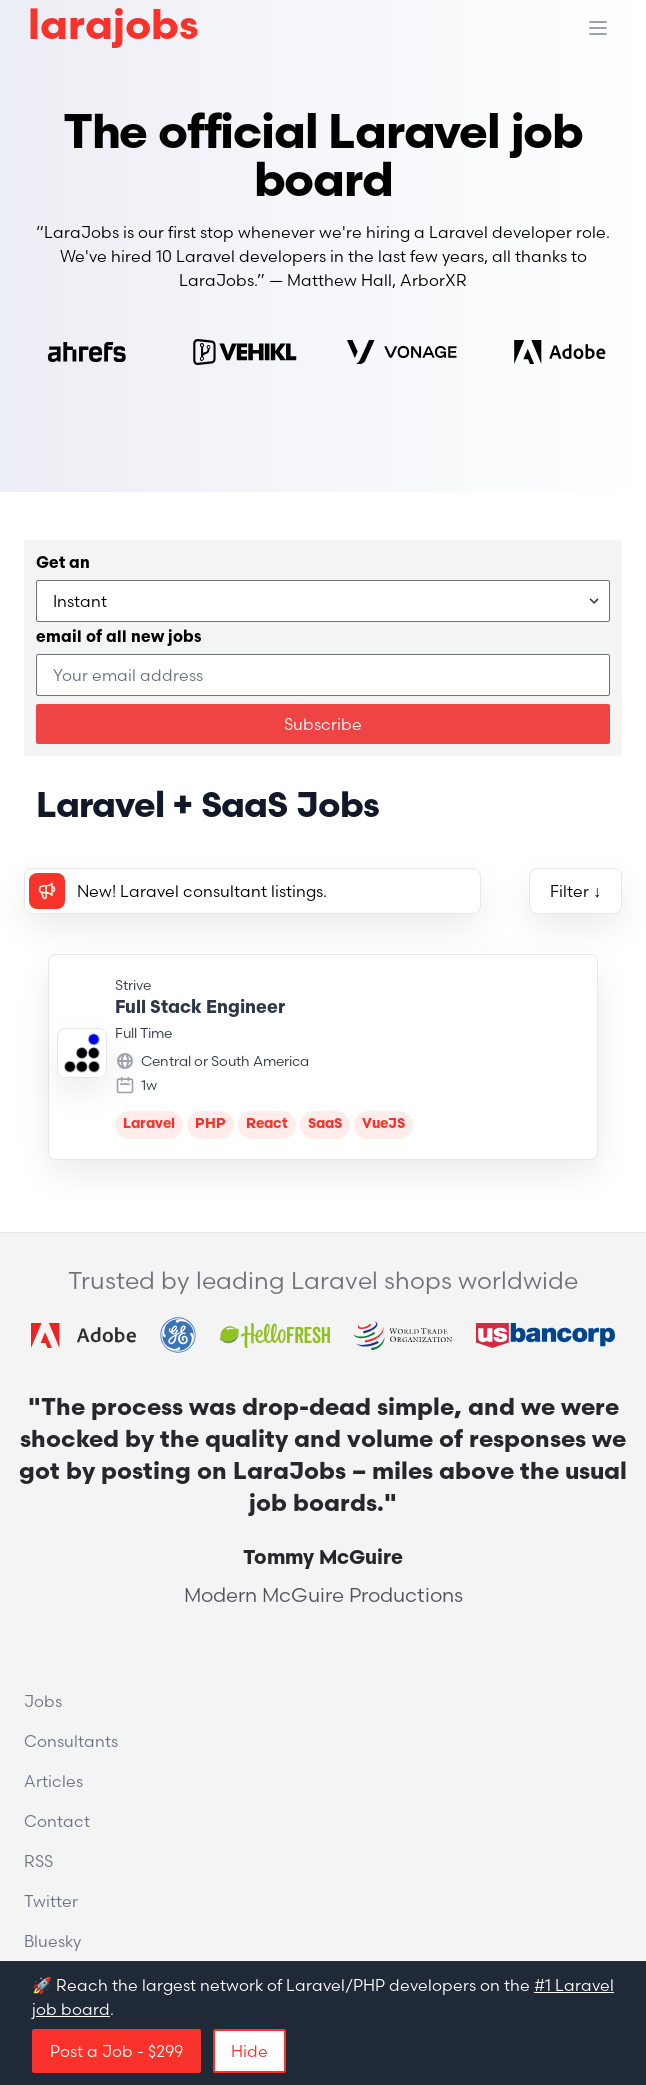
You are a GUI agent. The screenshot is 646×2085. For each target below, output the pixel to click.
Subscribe (323, 724)
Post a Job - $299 (116, 2051)
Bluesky (52, 1941)
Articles (53, 1781)
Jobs (43, 1701)
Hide (249, 2051)
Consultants (71, 1741)
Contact (57, 1821)
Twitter (51, 1901)
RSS (38, 1861)
